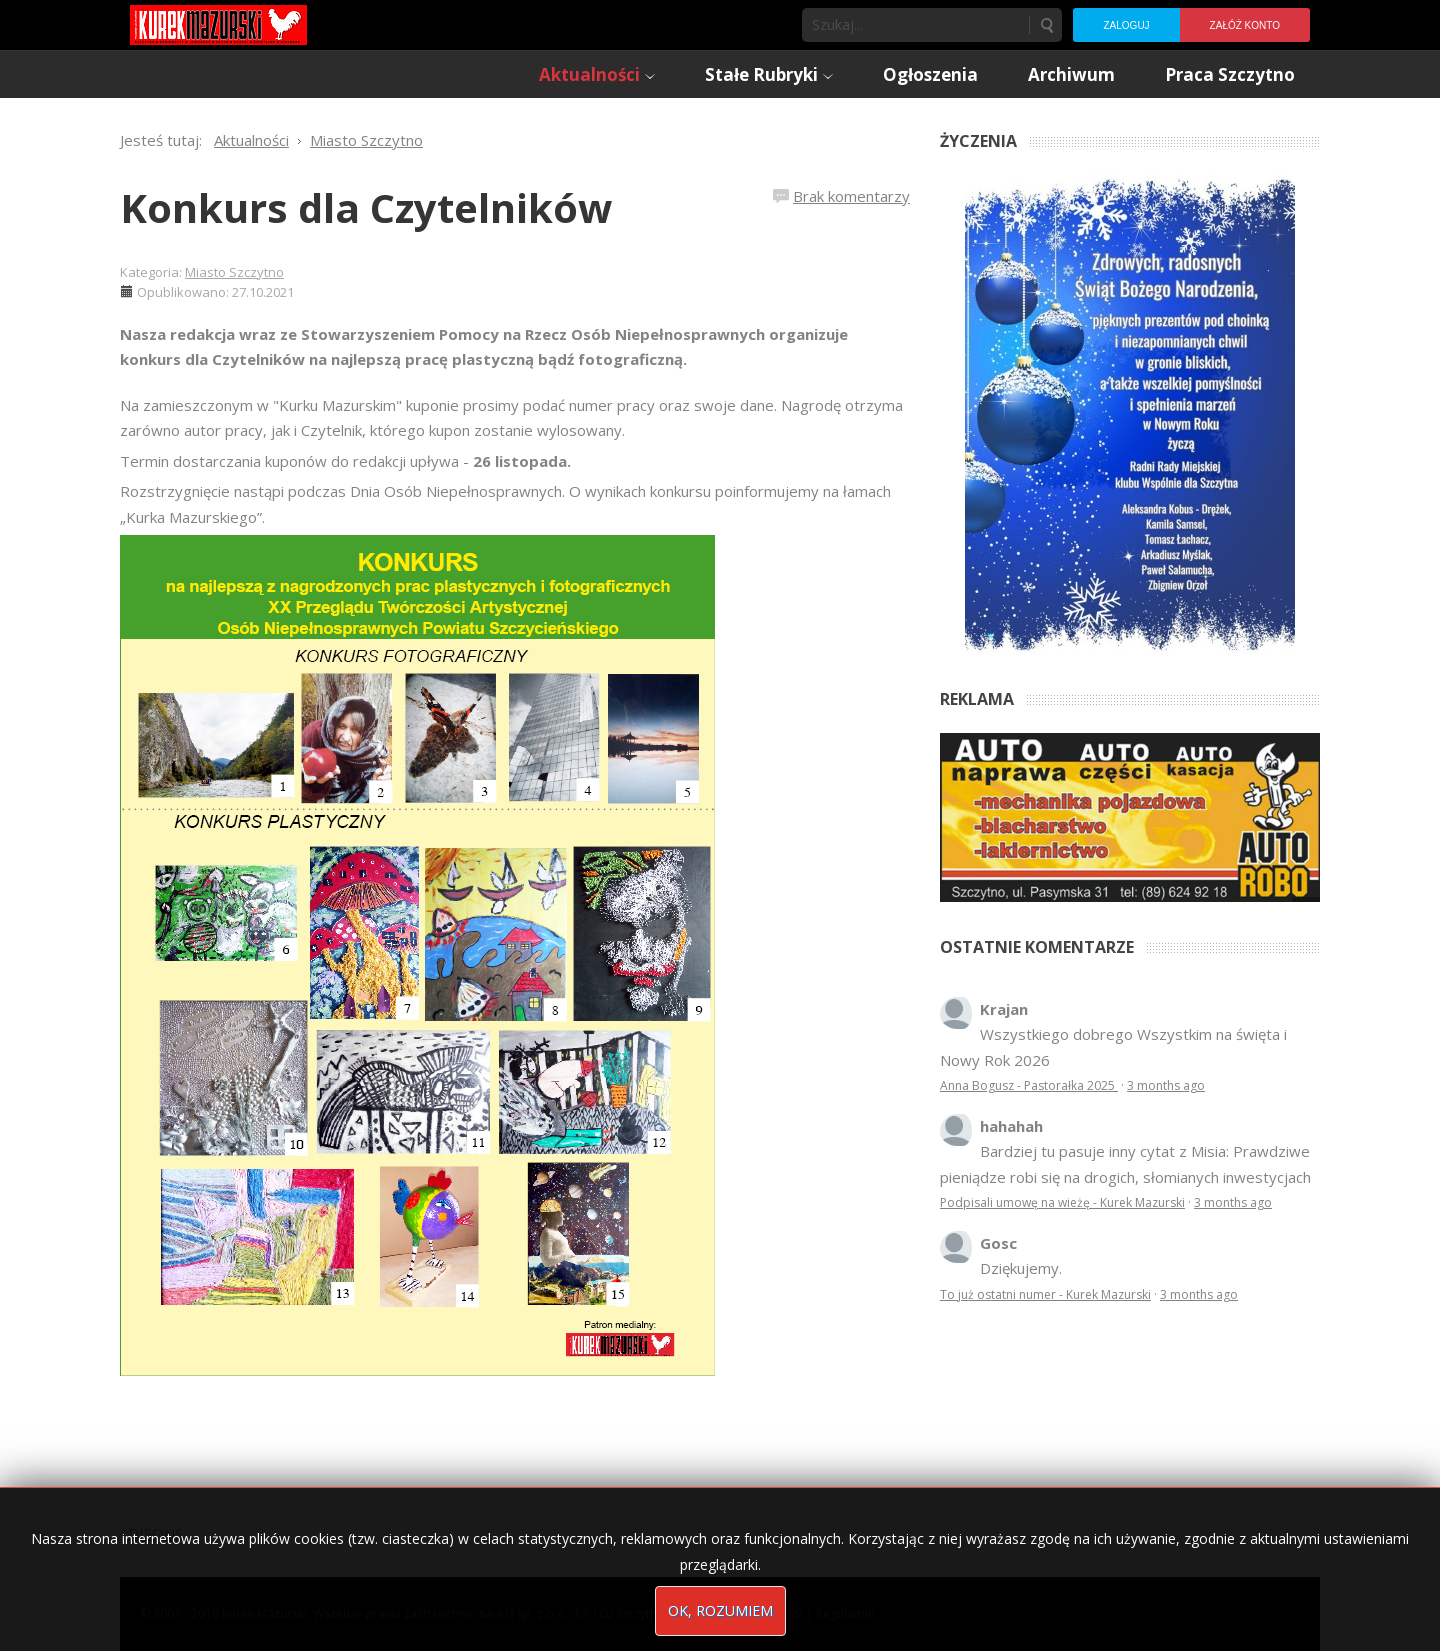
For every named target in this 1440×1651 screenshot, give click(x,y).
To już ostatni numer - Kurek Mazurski (1045, 1294)
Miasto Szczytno (234, 272)
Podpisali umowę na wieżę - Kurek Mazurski (1062, 1202)
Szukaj (1046, 25)
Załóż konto (1245, 25)
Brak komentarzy (851, 196)
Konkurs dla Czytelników (366, 207)
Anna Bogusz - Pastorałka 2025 (1029, 1085)
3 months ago (1166, 1085)
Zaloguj (1126, 25)
